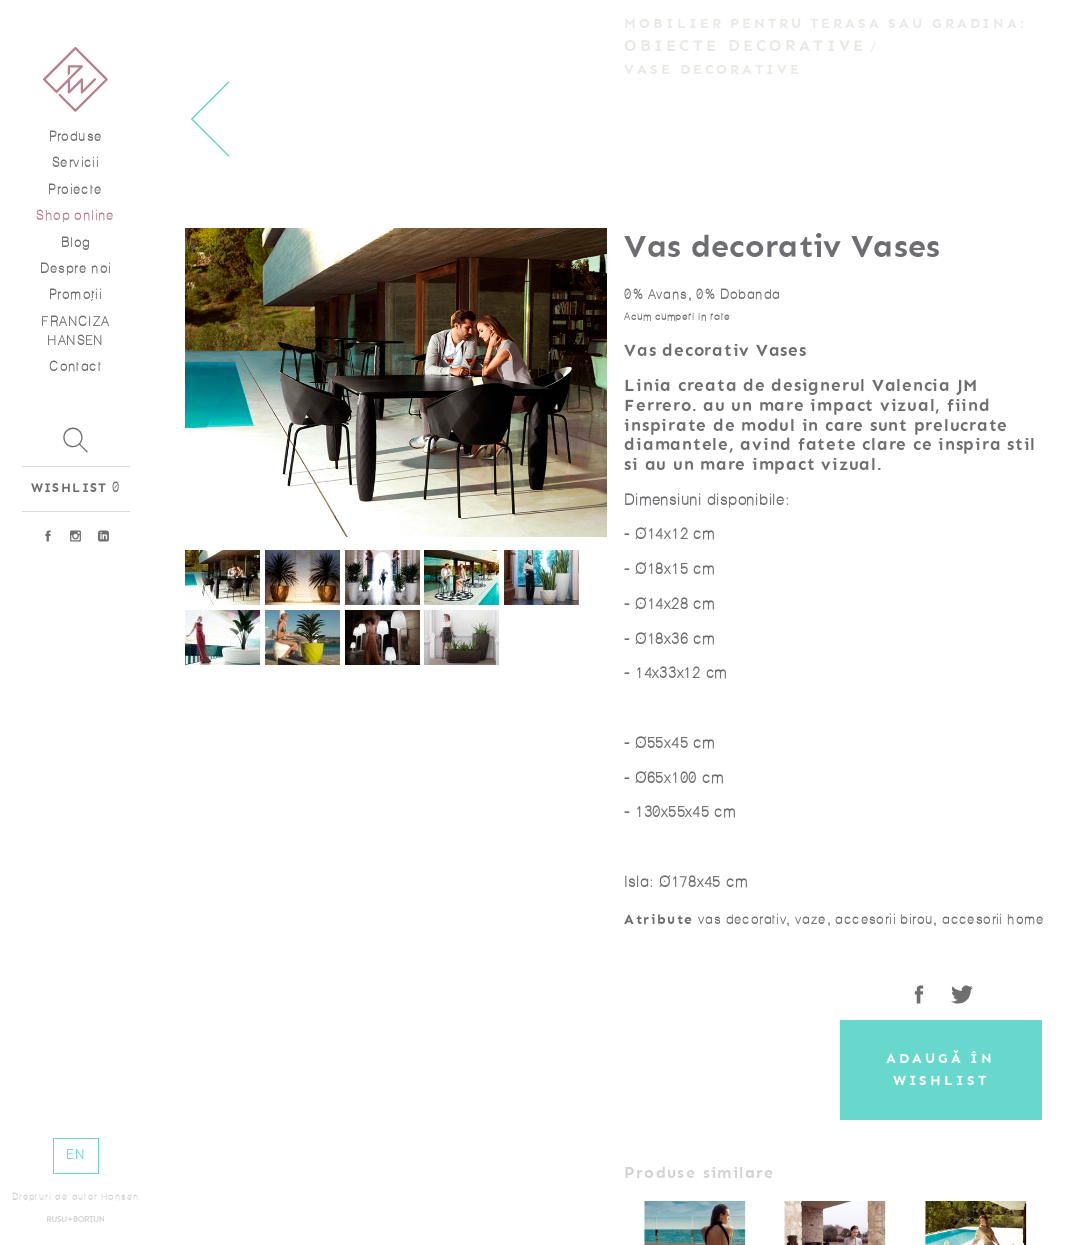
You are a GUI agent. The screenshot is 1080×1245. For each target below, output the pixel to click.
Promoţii (75, 294)
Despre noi (76, 268)
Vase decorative (712, 69)
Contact (75, 366)
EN (75, 1154)
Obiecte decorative (745, 45)
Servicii (75, 162)
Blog (76, 242)
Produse (76, 136)
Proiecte (75, 189)
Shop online (75, 215)
